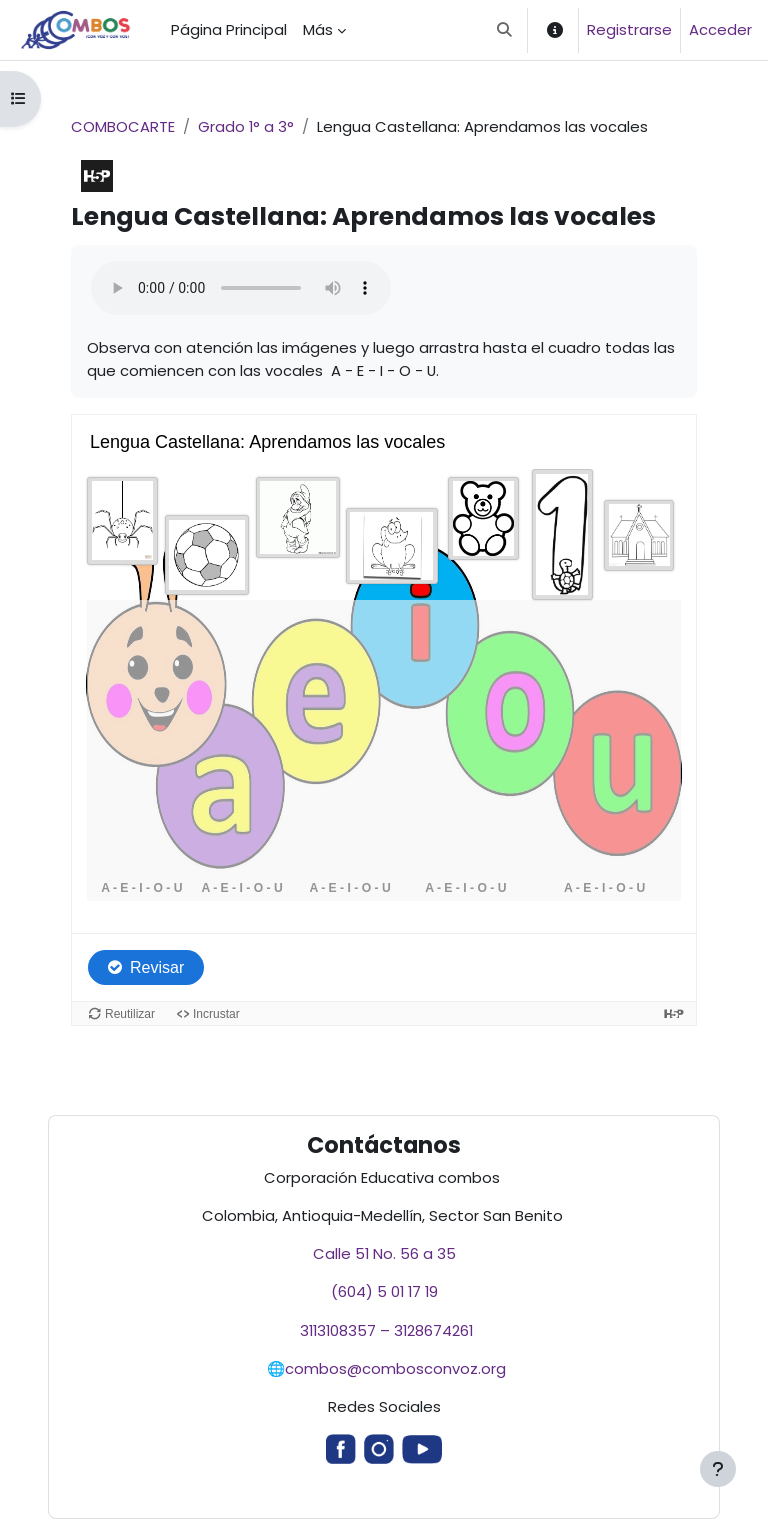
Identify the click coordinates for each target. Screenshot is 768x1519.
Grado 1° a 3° (246, 126)
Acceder (720, 29)
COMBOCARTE (123, 126)
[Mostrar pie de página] (718, 1469)
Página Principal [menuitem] (229, 29)
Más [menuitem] (318, 29)
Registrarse (629, 29)
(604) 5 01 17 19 (384, 1291)
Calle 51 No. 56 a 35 (384, 1253)
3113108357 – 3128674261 (384, 1330)
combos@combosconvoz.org (395, 1368)
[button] (505, 30)
